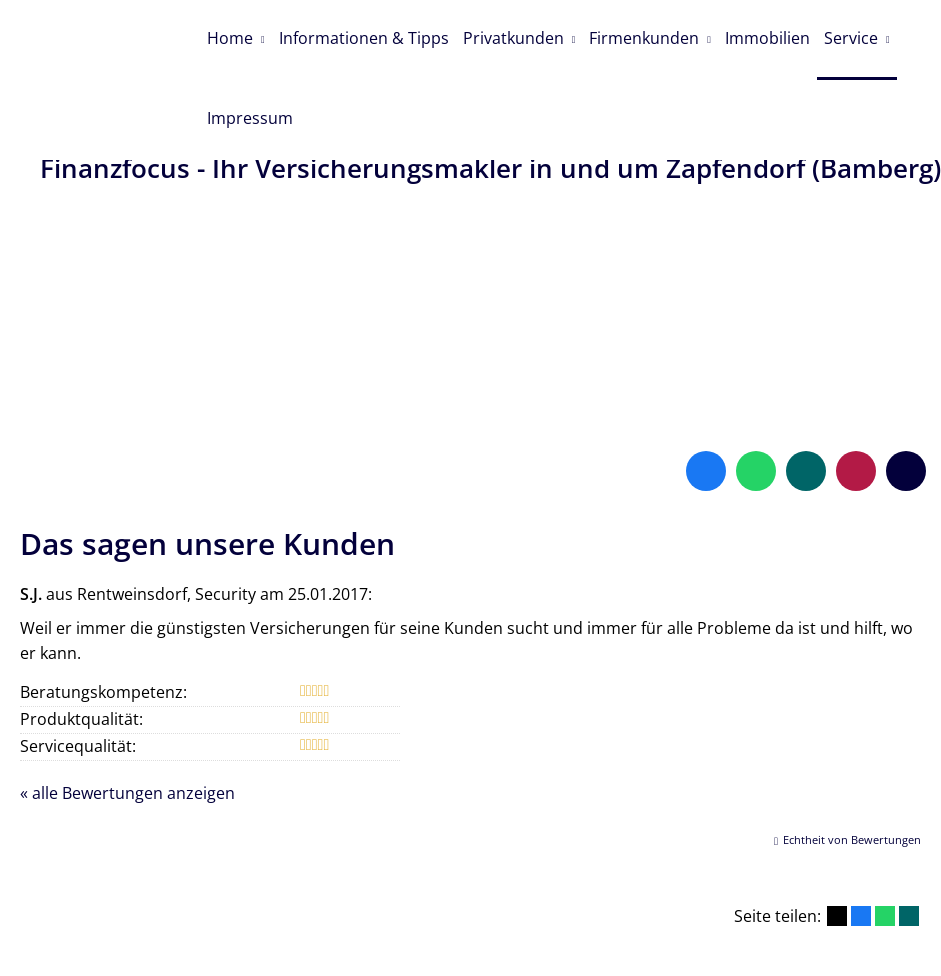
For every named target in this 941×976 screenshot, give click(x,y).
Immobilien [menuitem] (779, 36)
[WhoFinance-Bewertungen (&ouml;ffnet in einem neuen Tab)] (856, 411)
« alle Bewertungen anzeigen (127, 733)
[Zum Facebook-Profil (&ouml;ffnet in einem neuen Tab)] (706, 411)
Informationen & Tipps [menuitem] (368, 36)
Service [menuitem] (866, 36)
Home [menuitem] (231, 36)
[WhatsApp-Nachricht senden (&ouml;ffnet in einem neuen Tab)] (756, 411)
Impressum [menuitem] (251, 113)
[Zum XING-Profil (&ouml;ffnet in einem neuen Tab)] (806, 411)
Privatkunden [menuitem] (520, 36)
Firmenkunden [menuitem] (654, 36)
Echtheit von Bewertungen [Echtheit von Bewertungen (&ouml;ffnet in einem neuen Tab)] (852, 779)
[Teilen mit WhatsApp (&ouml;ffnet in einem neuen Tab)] (885, 856)
